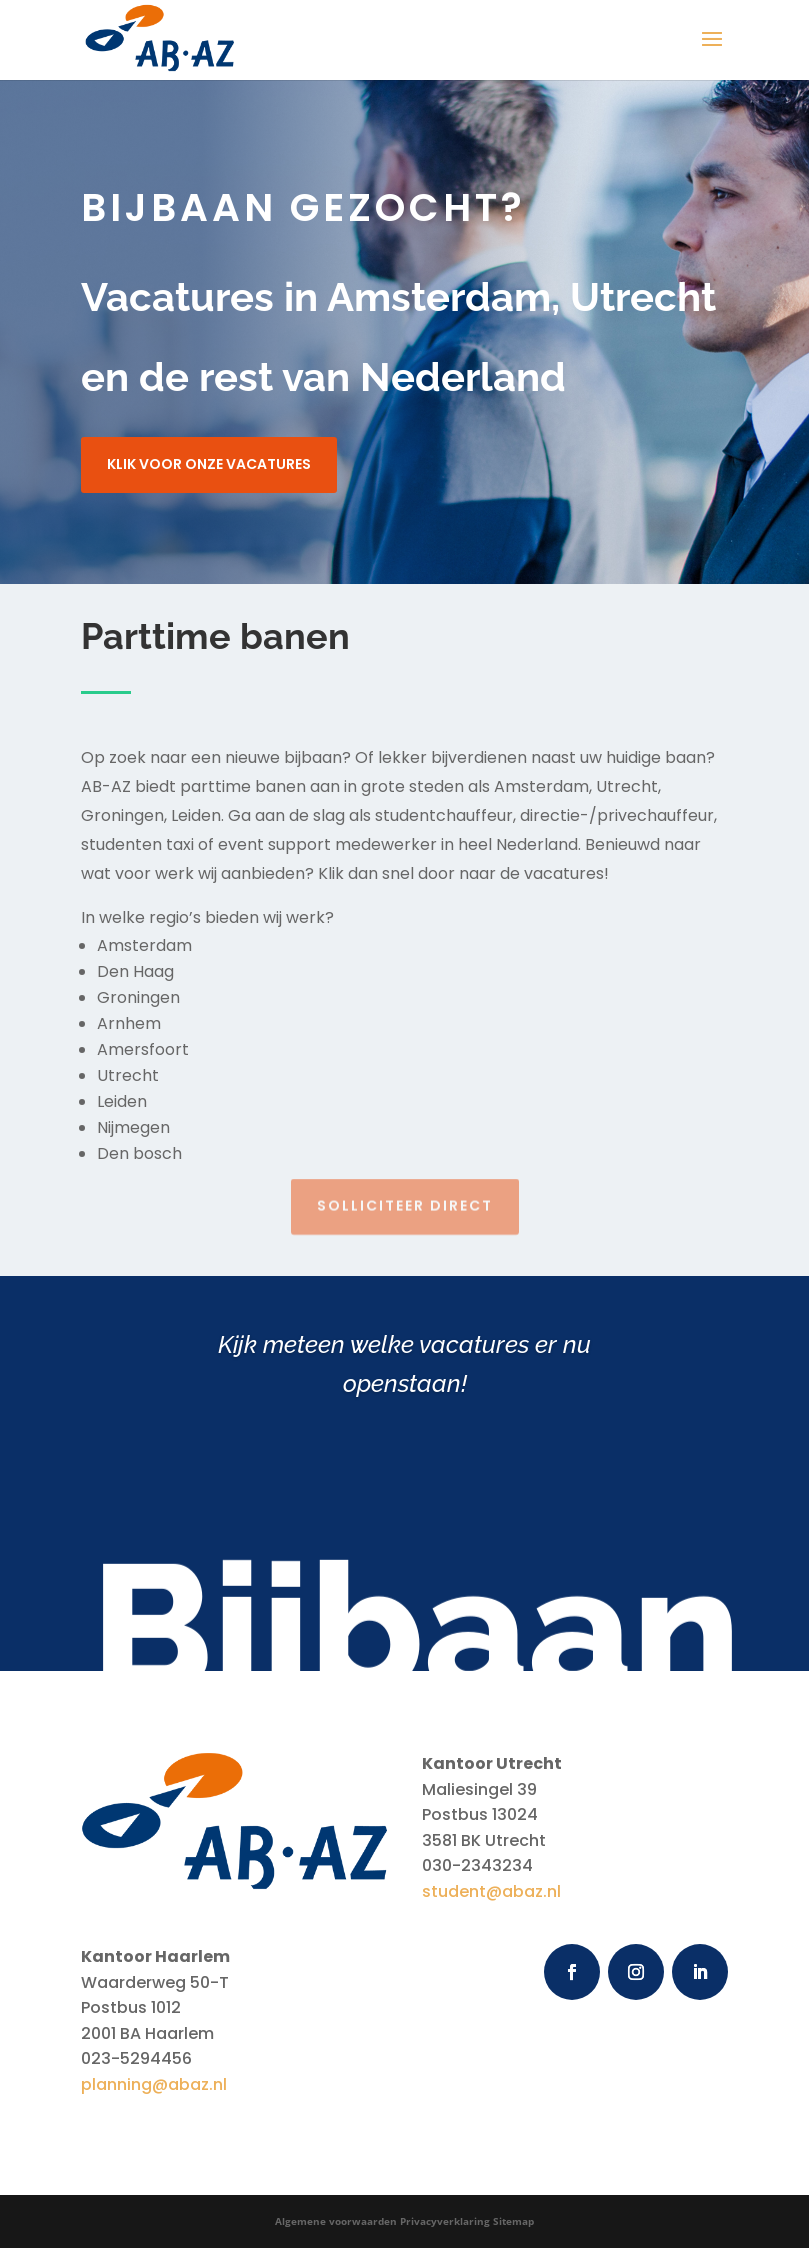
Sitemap (513, 2221)
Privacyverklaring (445, 2221)
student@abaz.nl (491, 1891)
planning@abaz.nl (154, 2084)
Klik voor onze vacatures (209, 464)
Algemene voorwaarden (336, 2221)
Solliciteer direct (405, 1198)
